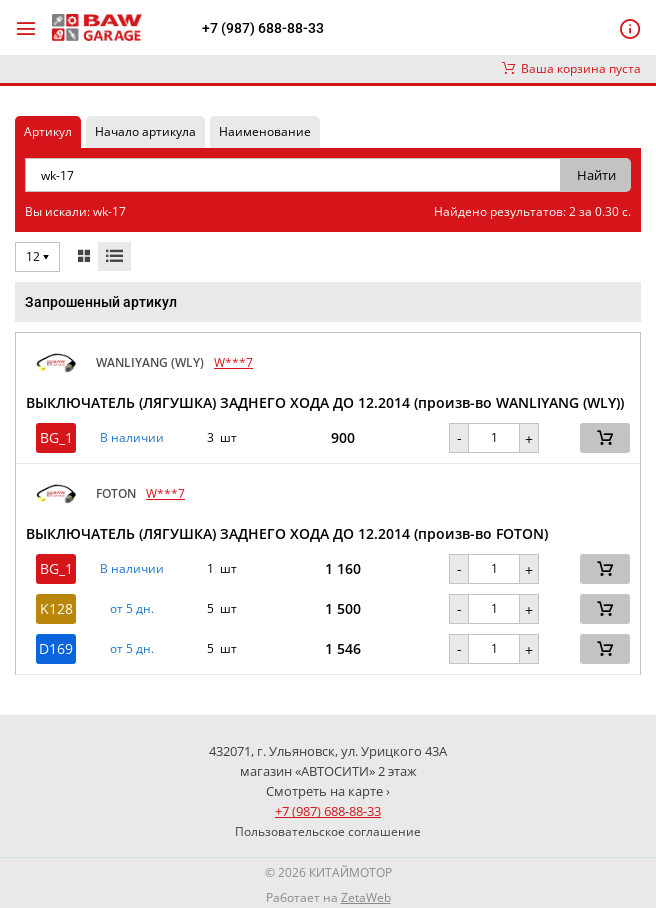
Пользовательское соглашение (328, 831)
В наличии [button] (132, 438)
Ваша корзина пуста (571, 68)
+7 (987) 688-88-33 (263, 28)
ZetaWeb (366, 897)
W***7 (233, 362)
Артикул (48, 131)
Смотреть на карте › (328, 791)
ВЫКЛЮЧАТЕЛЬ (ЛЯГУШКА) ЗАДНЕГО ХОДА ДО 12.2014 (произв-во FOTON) (287, 533)
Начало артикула (145, 131)
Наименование (265, 131)
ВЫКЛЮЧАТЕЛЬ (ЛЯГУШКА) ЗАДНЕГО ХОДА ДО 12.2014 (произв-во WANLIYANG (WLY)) (325, 402)
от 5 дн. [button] (132, 609)
